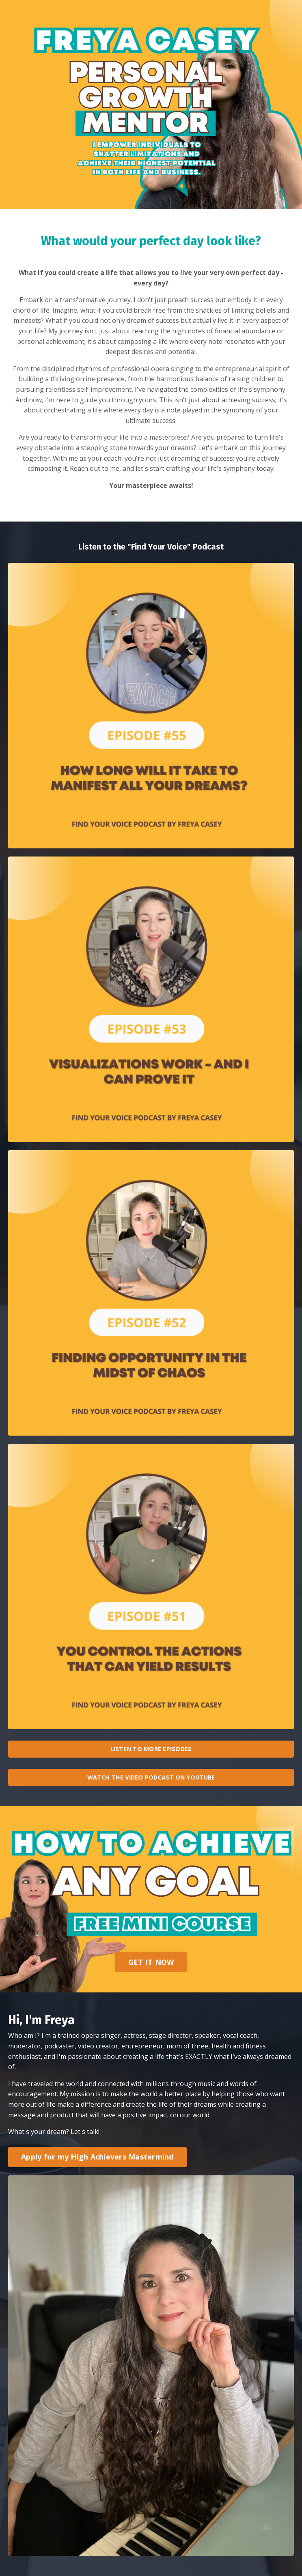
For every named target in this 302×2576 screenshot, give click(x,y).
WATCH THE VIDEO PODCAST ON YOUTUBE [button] (151, 1777)
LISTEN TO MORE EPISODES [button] (151, 1749)
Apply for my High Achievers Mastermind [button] (97, 2157)
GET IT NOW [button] (151, 1962)
